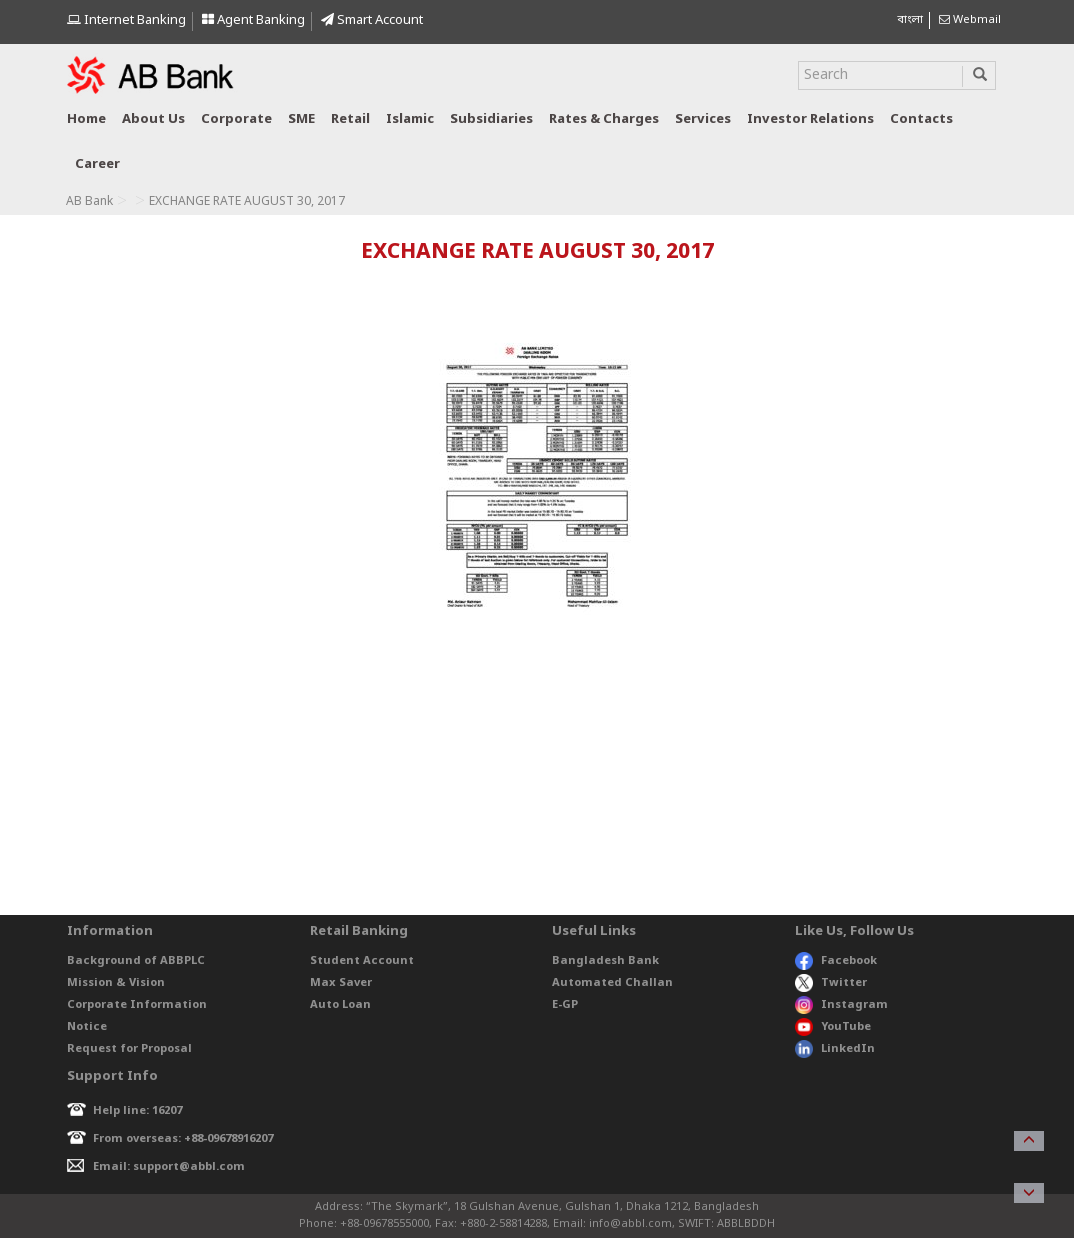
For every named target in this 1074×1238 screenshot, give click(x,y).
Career (97, 164)
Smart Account (372, 20)
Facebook (836, 961)
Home (86, 119)
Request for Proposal (129, 1049)
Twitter (831, 983)
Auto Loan (340, 1005)
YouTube (833, 1027)
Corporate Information (137, 1005)
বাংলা (910, 20)
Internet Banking (126, 20)
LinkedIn (835, 1049)
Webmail (970, 20)
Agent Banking (253, 20)
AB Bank (89, 202)
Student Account (362, 961)
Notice (87, 1027)
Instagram (841, 1005)
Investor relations (810, 119)
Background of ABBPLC (136, 961)
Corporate (236, 119)
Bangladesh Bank (605, 961)
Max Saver (341, 983)
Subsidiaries (491, 119)
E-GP (565, 1005)
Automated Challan (612, 983)
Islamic (410, 119)
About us (153, 119)
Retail (350, 119)
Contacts (921, 119)
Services (703, 119)
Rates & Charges (604, 119)
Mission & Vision (116, 983)
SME (301, 119)
